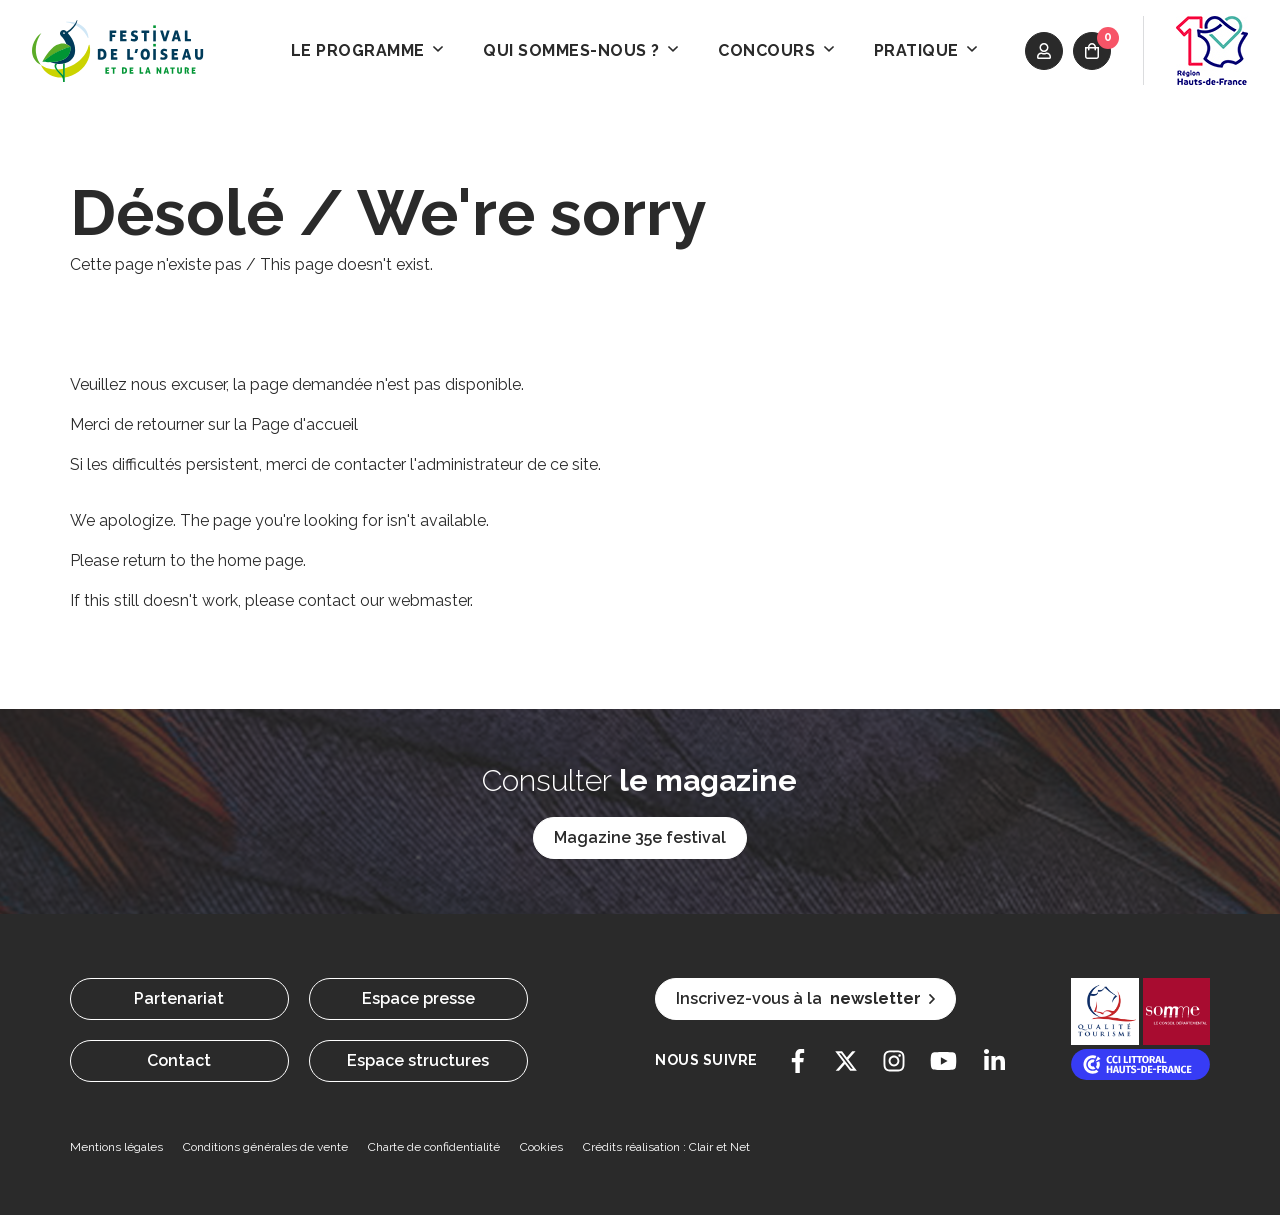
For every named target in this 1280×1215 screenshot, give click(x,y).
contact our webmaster (384, 600)
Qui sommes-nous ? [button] (580, 50)
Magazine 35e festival (640, 837)
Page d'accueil (304, 424)
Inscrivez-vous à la (805, 999)
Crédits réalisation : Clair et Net (666, 1147)
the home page (246, 560)
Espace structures (418, 1060)
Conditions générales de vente (265, 1147)
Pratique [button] (926, 50)
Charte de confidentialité (434, 1147)
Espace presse (418, 998)
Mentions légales (116, 1147)
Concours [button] (776, 50)
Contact (179, 1060)
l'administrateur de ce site (504, 464)
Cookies (541, 1147)
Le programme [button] (367, 50)
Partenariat (179, 998)
